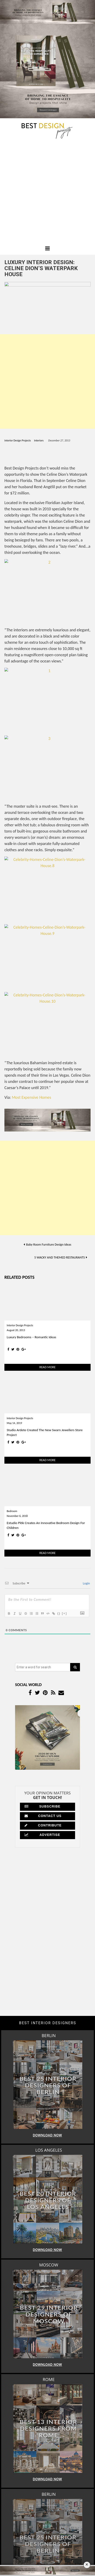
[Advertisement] (47, 193)
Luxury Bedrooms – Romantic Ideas (31, 1337)
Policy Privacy (46, 2352)
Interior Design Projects (17, 440)
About (28, 2352)
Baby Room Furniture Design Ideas (48, 1245)
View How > (47, 2418)
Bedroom (12, 1511)
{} (58, 1613)
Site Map (66, 2352)
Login (86, 1583)
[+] (64, 1613)
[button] (89, 2204)
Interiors (39, 440)
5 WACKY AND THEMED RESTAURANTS (59, 1257)
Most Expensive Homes (31, 1097)
